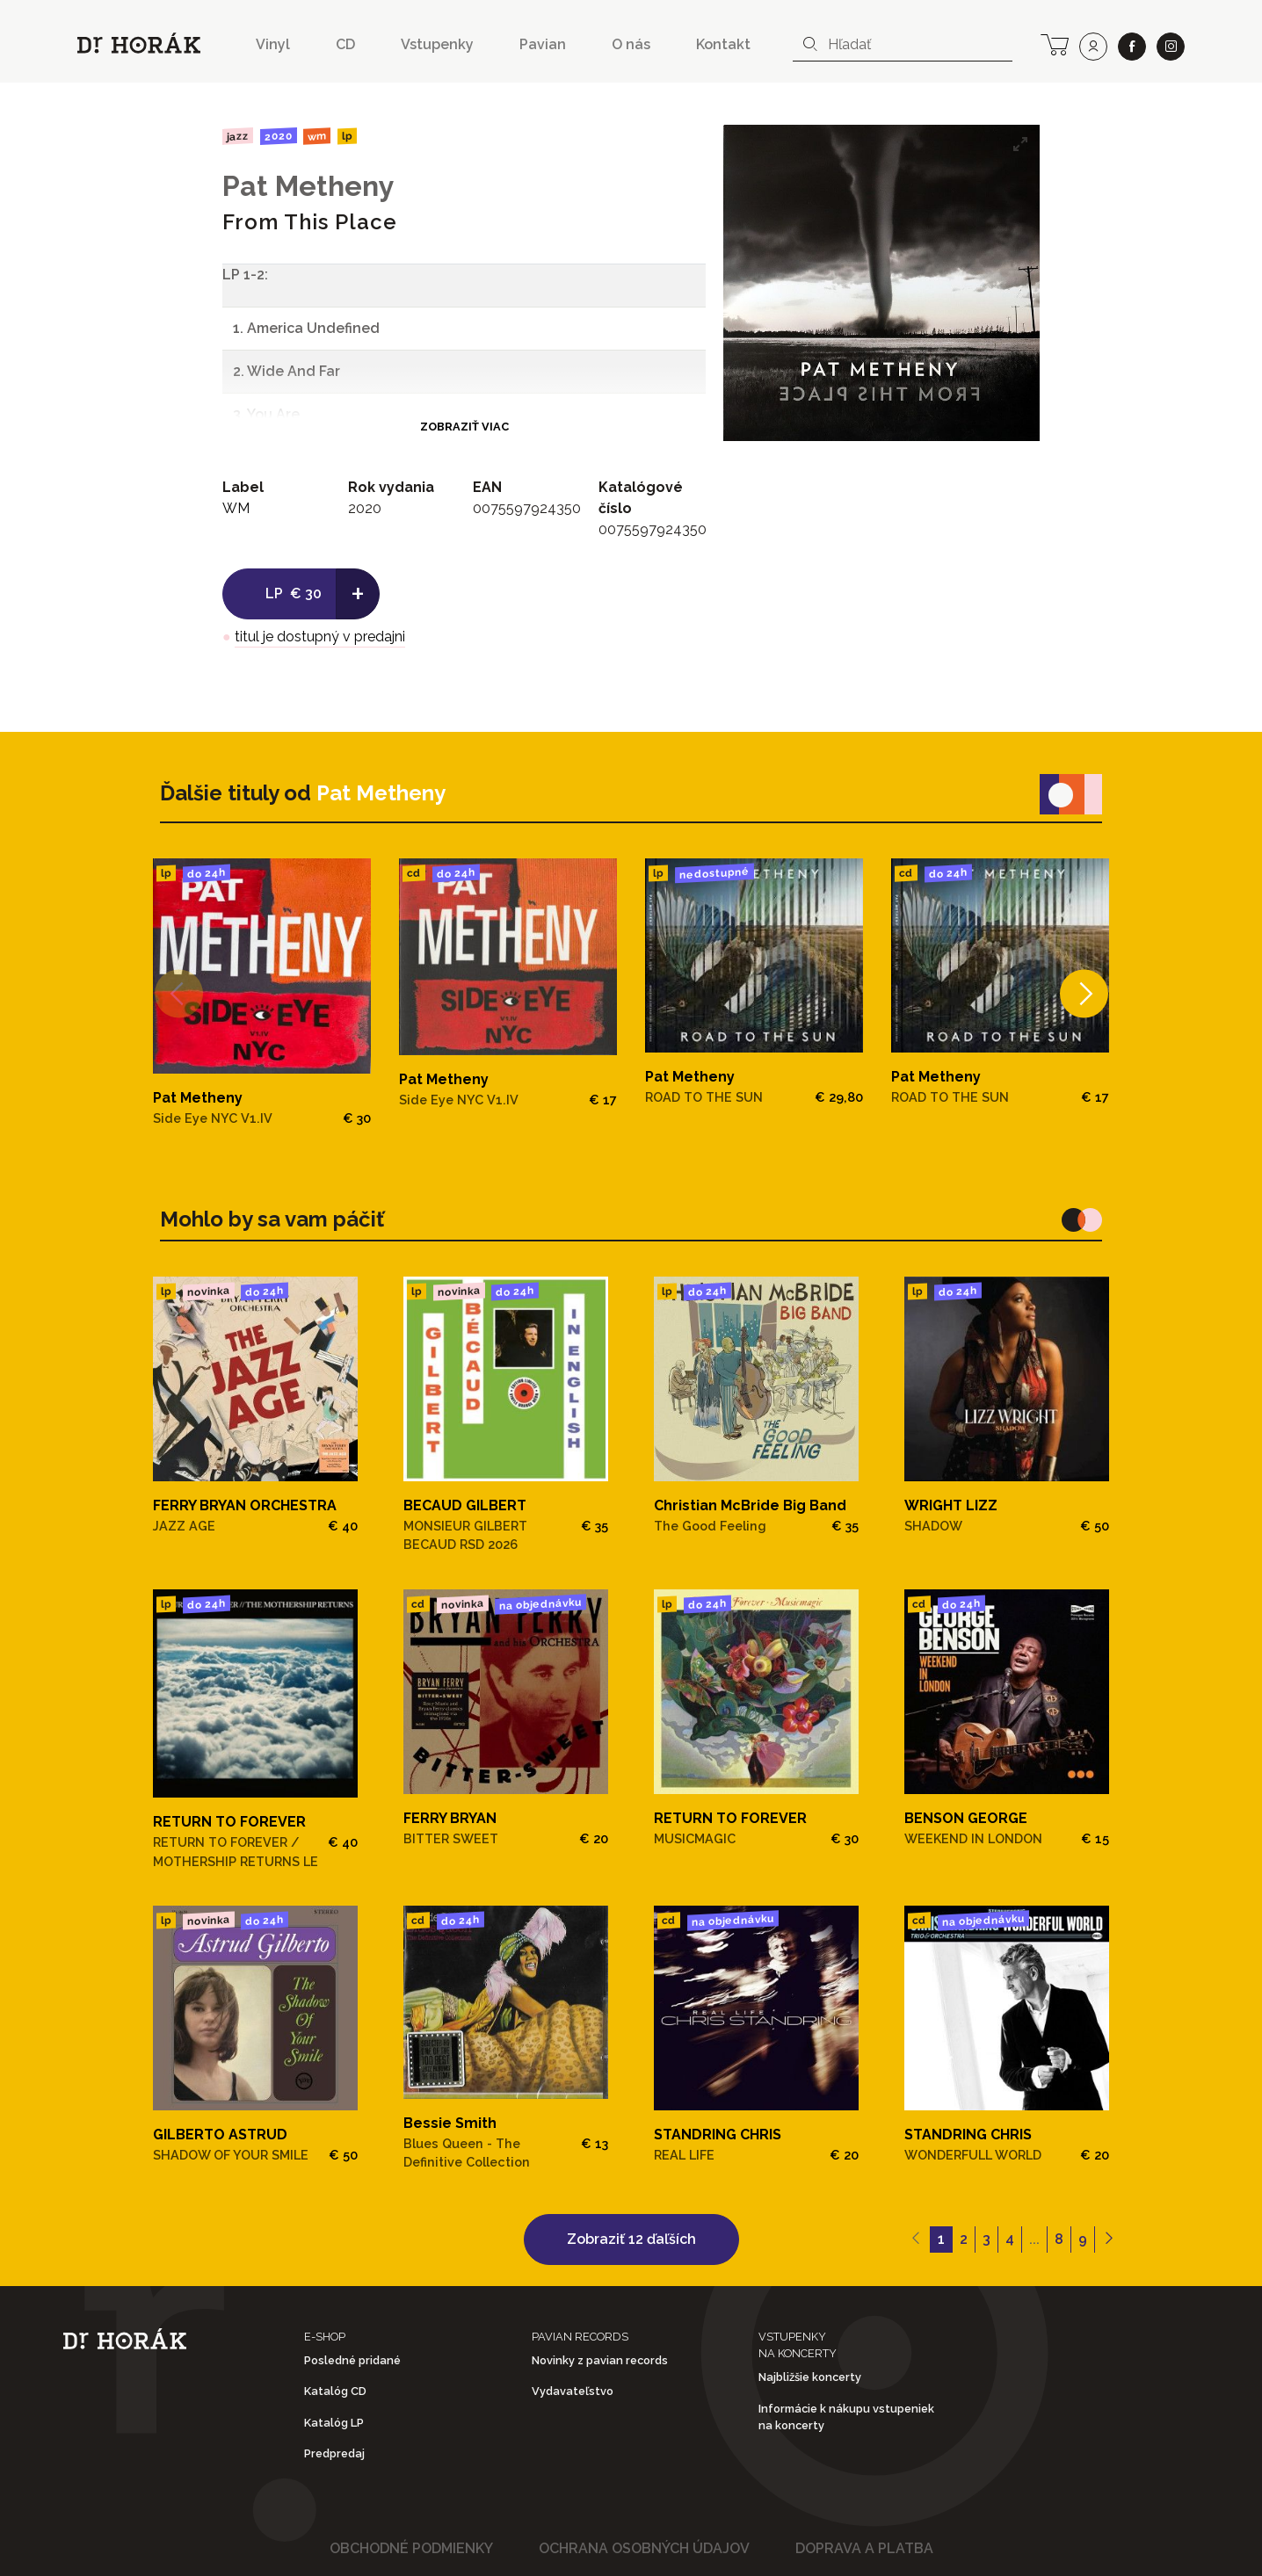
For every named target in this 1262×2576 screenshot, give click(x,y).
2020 (278, 136)
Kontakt (723, 44)
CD (345, 44)
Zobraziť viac (464, 426)
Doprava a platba (864, 2548)
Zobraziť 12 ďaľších (631, 2239)
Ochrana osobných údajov (644, 2548)
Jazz (238, 135)
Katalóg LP (334, 2422)
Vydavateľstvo (572, 2391)
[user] (1093, 47)
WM (317, 135)
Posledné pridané (352, 2360)
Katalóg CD (335, 2391)
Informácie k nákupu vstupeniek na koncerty (846, 2417)
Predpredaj (334, 2453)
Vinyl (273, 44)
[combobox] (902, 45)
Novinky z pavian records (600, 2360)
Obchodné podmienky (411, 2548)
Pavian (542, 44)
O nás (631, 44)
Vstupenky (437, 44)
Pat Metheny (308, 186)
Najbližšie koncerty (809, 2377)
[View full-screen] (1020, 144)
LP (347, 136)
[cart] (1055, 43)
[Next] (1084, 994)
